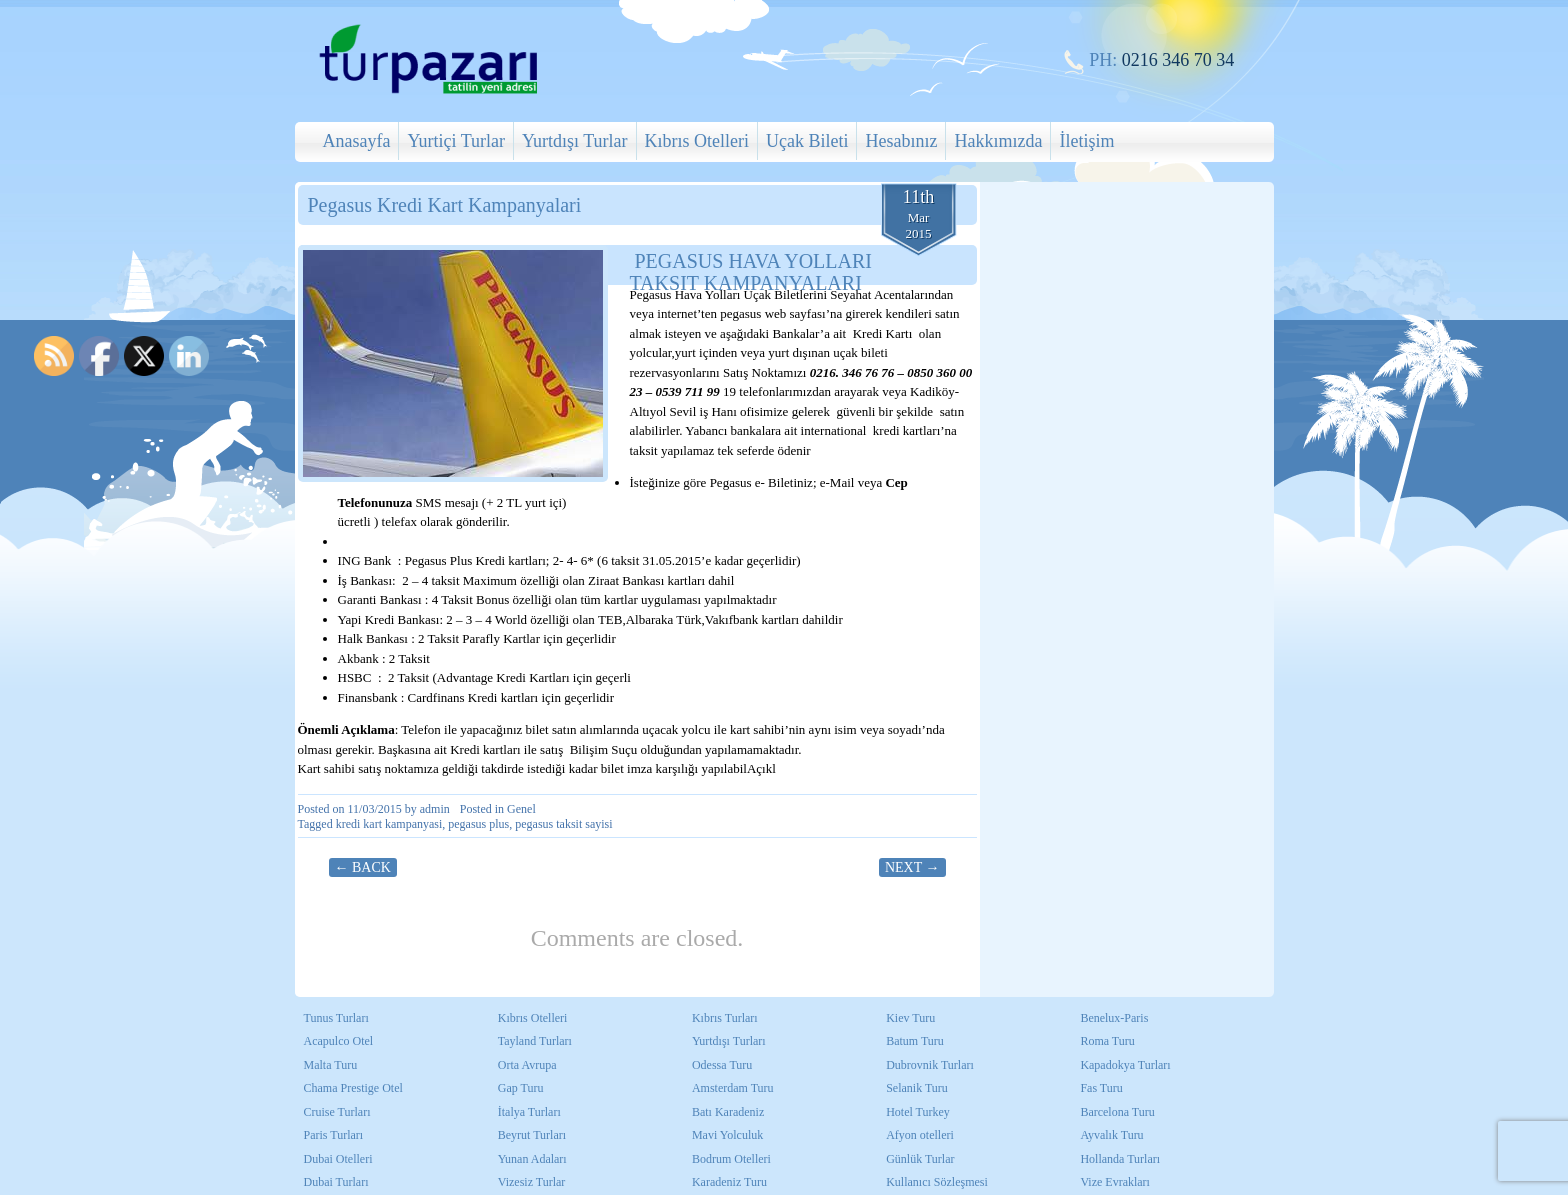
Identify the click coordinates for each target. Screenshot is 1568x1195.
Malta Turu (331, 1065)
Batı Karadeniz (728, 1112)
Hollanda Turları (1120, 1159)
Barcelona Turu (1117, 1112)
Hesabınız (901, 141)
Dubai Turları (336, 1182)
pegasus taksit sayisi (563, 824)
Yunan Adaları (532, 1159)
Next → (912, 867)
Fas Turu (1101, 1088)
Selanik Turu (917, 1088)
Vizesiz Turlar (532, 1182)
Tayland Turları (535, 1041)
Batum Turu (915, 1041)
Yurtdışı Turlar (575, 141)
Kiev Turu (910, 1018)
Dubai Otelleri (338, 1159)
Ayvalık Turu (1111, 1135)
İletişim (1086, 141)
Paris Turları (334, 1135)
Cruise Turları (337, 1112)
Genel (521, 809)
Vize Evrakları (1115, 1182)
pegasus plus (478, 824)
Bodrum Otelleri (731, 1159)
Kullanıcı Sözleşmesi (937, 1182)
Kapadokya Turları (1125, 1065)
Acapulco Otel (339, 1041)
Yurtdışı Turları (729, 1041)
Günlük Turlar (920, 1159)
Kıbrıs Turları (725, 1018)
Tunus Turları (336, 1018)
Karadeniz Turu (729, 1182)
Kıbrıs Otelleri (697, 141)
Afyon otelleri (920, 1135)
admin (435, 809)
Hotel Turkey (918, 1112)
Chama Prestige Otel (353, 1088)
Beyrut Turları (532, 1135)
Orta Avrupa (527, 1065)
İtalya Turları (529, 1112)
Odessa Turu (722, 1065)
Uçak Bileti (807, 141)
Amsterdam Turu (733, 1088)
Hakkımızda (998, 141)
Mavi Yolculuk (727, 1135)
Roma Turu (1107, 1041)
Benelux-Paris (1114, 1018)
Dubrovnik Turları (930, 1065)
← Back (363, 867)
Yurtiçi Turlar (456, 141)
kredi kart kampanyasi (389, 824)
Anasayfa (357, 141)
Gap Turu (521, 1088)
